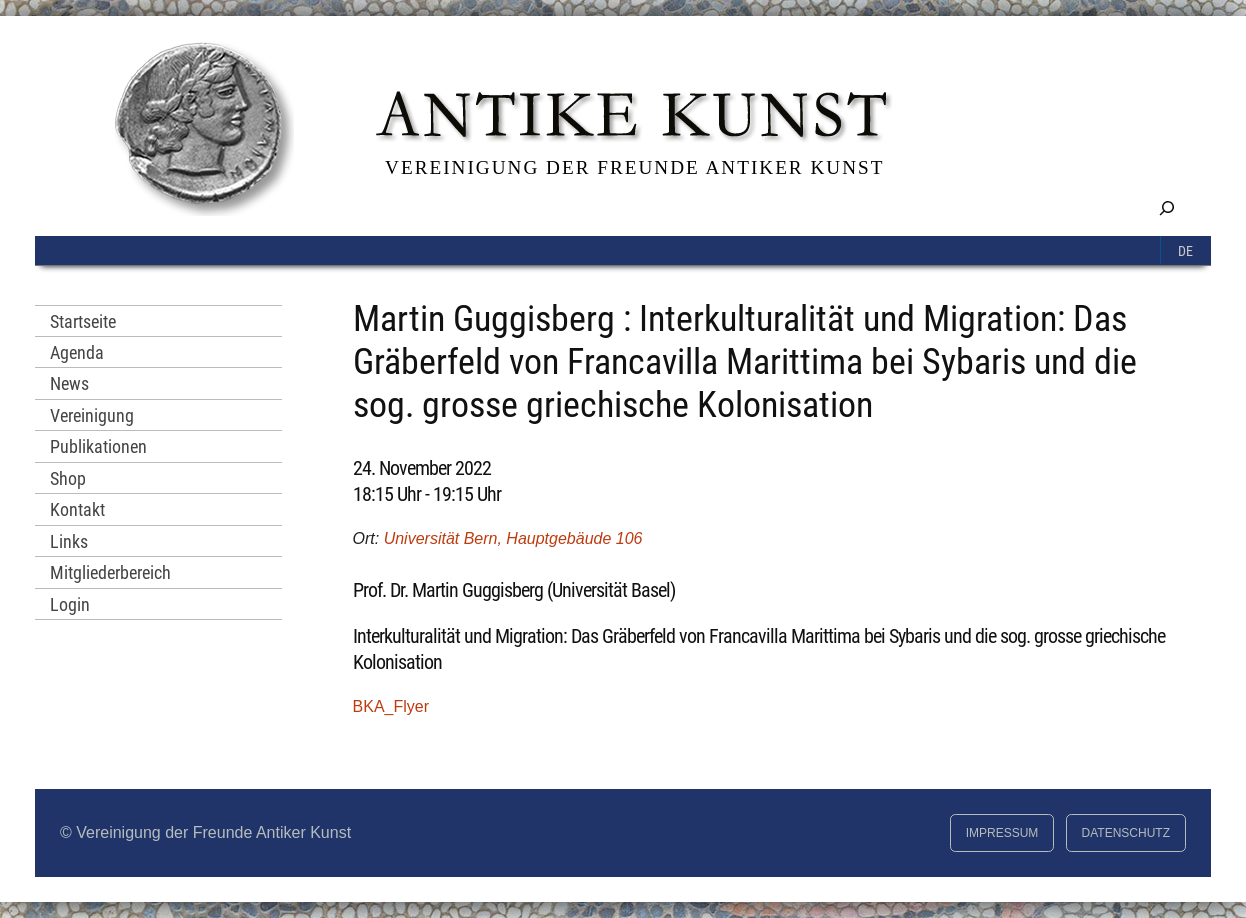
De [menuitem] (1185, 251)
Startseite (83, 321)
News (69, 383)
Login (70, 604)
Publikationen (98, 446)
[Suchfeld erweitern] (1167, 207)
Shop (68, 478)
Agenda (77, 352)
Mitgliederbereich (110, 572)
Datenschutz (1126, 833)
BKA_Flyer (391, 706)
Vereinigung (92, 415)
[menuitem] (1186, 250)
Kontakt (77, 509)
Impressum (1002, 833)
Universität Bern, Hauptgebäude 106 (513, 538)
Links (69, 541)
